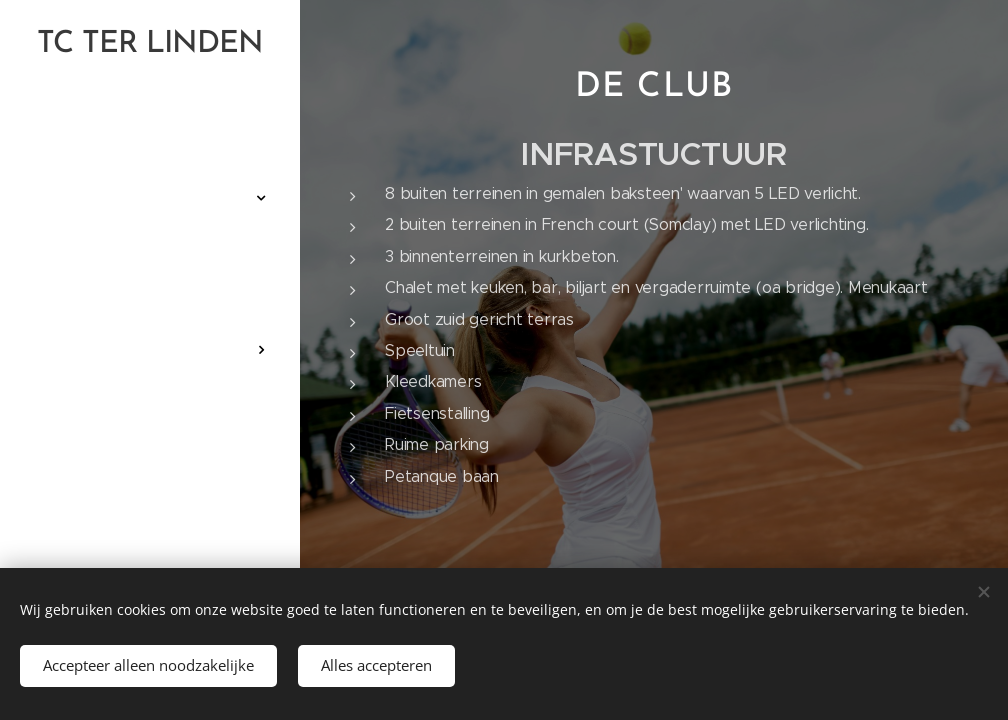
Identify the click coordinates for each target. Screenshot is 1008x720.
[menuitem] (150, 138)
